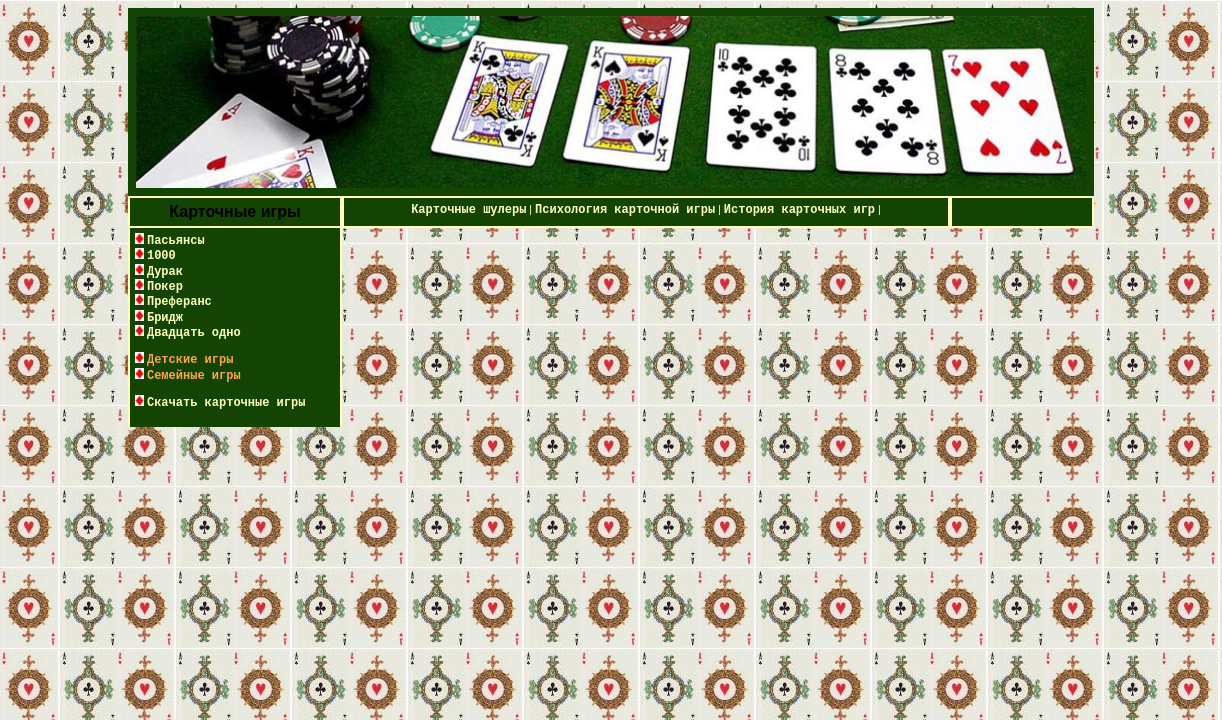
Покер (165, 287)
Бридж (165, 318)
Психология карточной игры (625, 210)
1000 (161, 256)
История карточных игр (799, 210)
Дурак (165, 272)
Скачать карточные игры (226, 403)
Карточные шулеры (468, 210)
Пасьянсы (176, 241)
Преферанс (179, 302)
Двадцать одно (194, 333)
